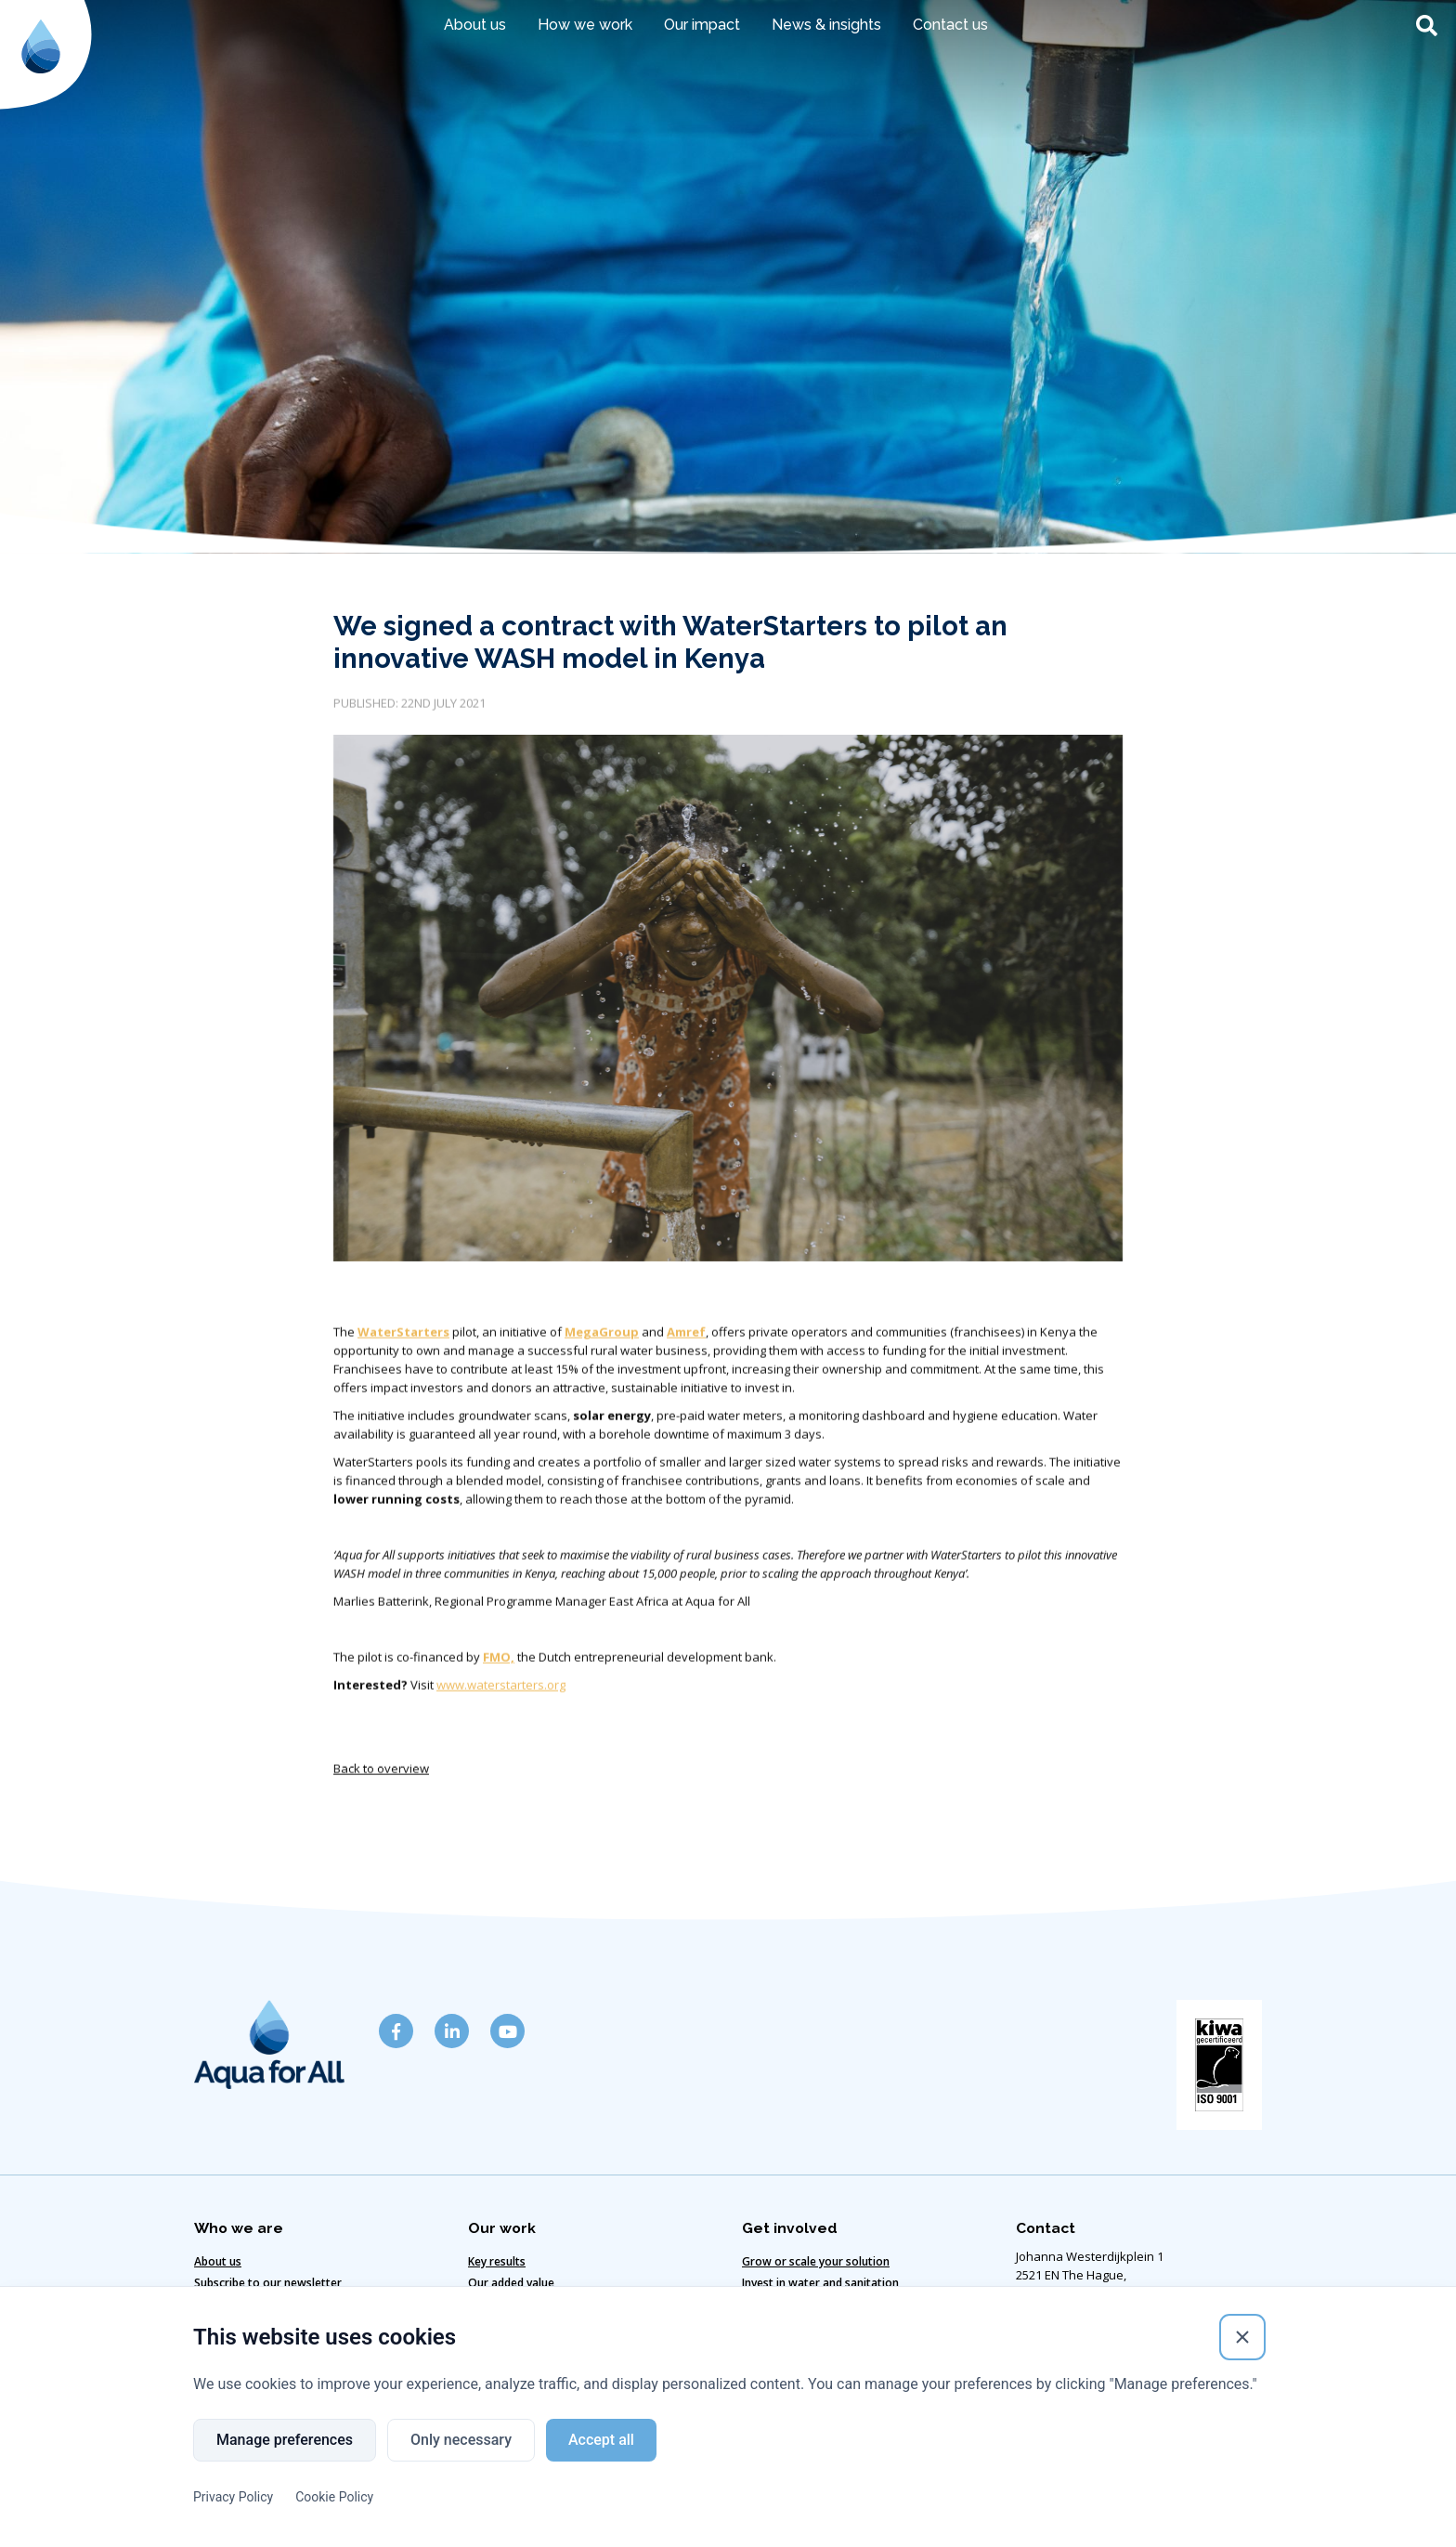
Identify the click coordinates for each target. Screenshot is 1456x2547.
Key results (497, 2261)
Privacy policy (802, 2493)
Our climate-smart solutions (543, 2304)
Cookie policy (554, 2493)
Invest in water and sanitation (820, 2283)
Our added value (511, 2283)
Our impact (702, 24)
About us (475, 24)
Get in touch (226, 2304)
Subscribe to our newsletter (268, 2283)
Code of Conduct (678, 2493)
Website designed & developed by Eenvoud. (728, 2525)
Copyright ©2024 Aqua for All (959, 2493)
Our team (219, 2325)
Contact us (950, 24)
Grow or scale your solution (816, 2261)
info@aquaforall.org (1073, 2406)
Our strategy (502, 2325)
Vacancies (768, 2304)
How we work (585, 24)
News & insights (826, 24)
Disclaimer (446, 2493)
